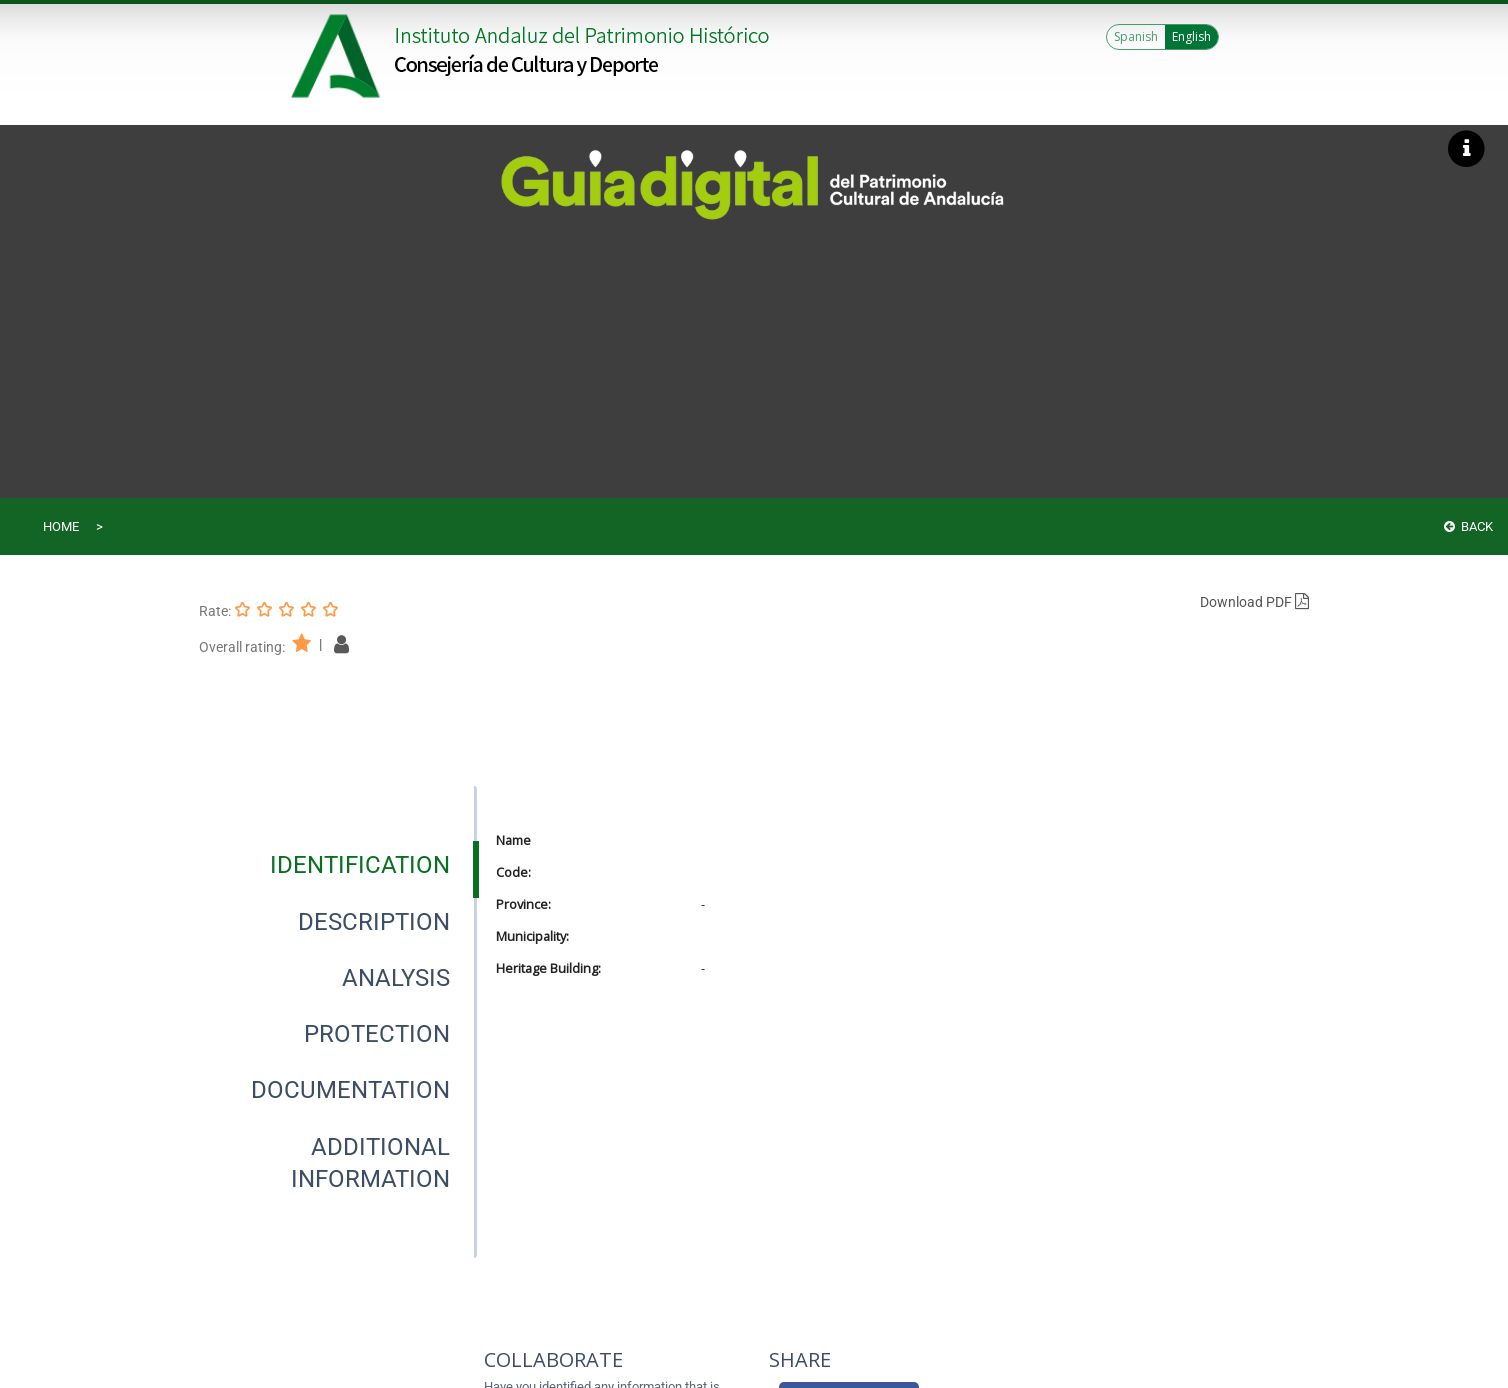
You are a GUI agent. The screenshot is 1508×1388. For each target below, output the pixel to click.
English (1191, 36)
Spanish (1136, 36)
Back (1468, 526)
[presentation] (338, 865)
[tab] (360, 865)
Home (61, 526)
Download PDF (1254, 602)
